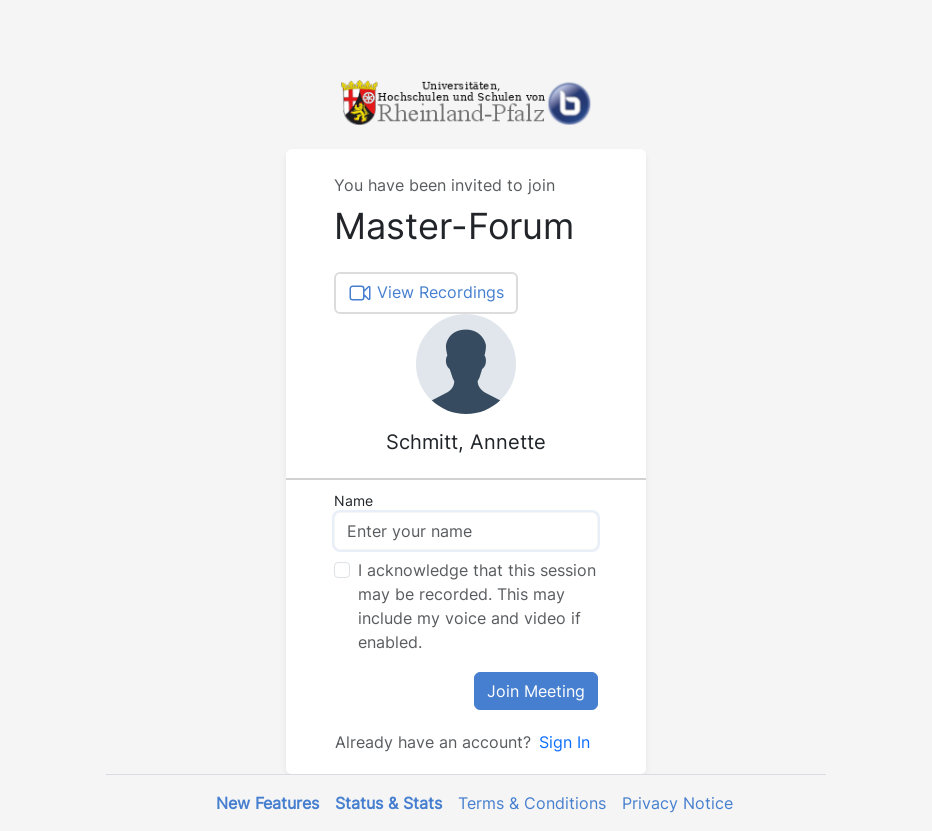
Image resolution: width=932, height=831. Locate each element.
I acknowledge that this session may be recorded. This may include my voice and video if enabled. (477, 606)
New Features (267, 803)
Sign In (564, 742)
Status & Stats (388, 803)
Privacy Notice (677, 803)
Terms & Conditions (532, 803)
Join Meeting (536, 691)
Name (353, 500)
